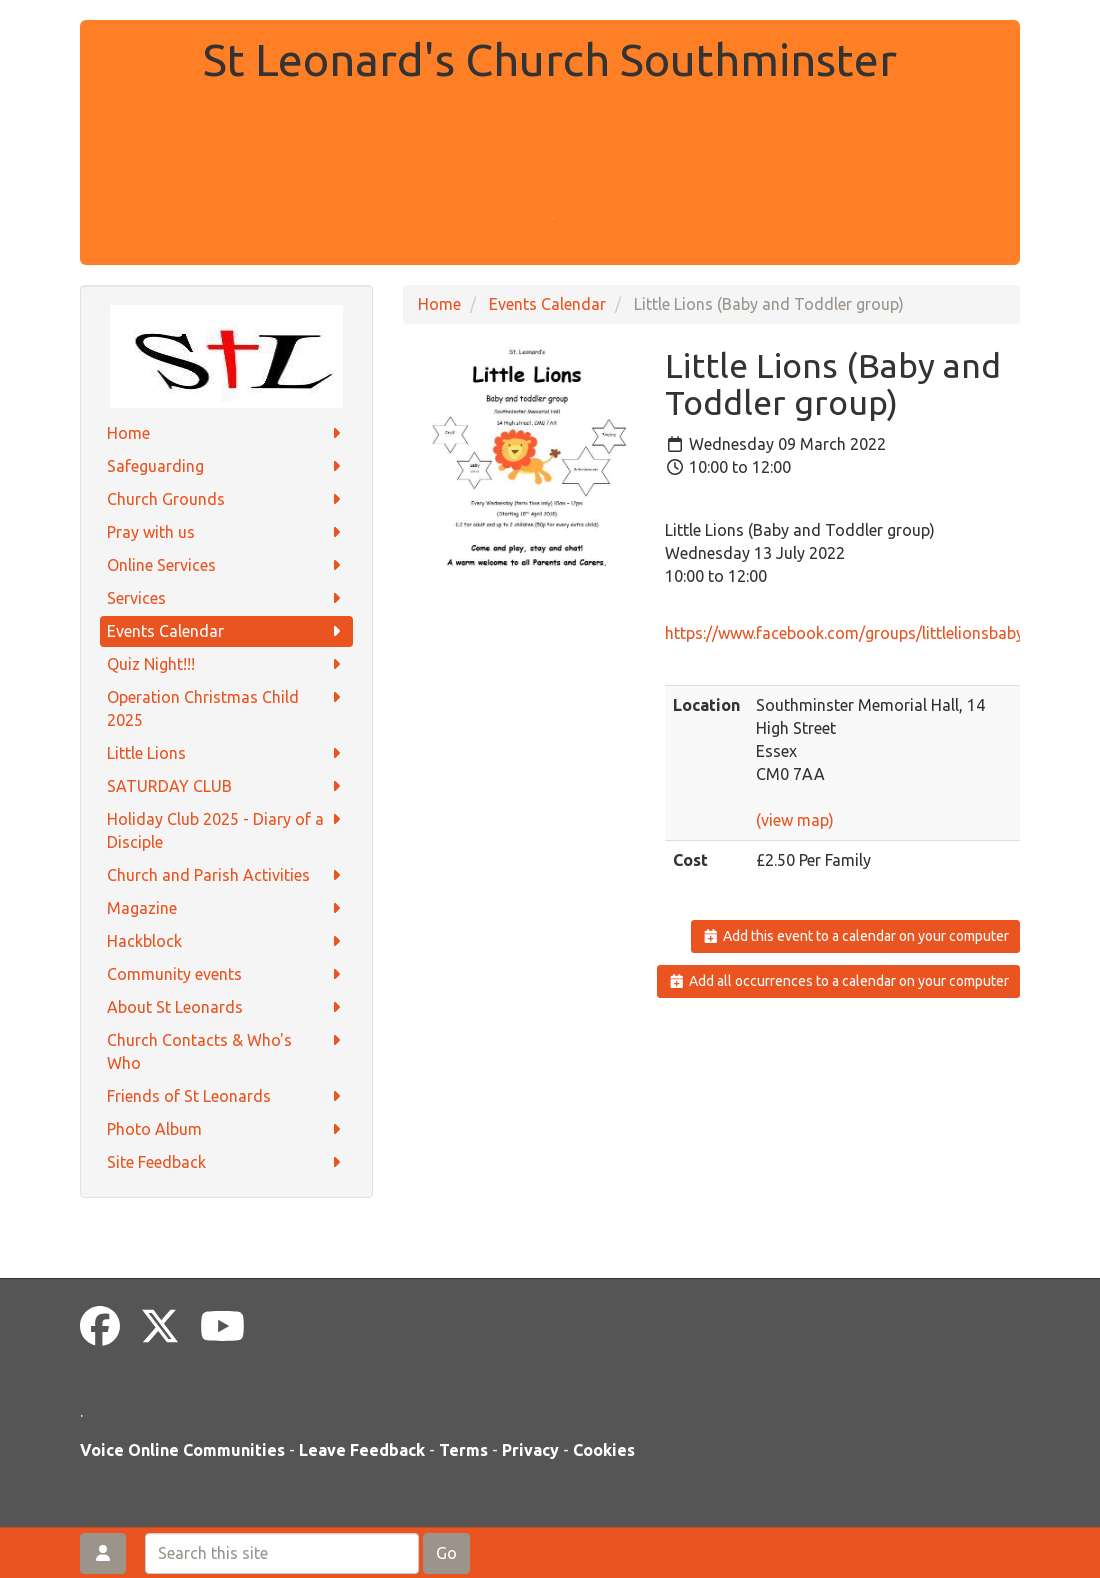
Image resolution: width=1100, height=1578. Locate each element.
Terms (463, 1450)
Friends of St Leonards (226, 1096)
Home (226, 433)
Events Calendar (226, 631)
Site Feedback (226, 1162)
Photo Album (226, 1129)
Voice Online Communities (182, 1450)
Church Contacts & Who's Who (226, 1050)
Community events (226, 974)
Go (446, 1553)
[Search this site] (282, 1553)
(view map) (795, 820)
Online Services (226, 565)
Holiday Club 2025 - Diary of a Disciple (226, 829)
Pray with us (226, 532)
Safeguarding (226, 466)
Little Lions (226, 753)
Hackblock (226, 941)
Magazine (226, 908)
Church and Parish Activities (226, 875)
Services (226, 598)
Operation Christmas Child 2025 (226, 707)
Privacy (530, 1450)
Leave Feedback (362, 1450)
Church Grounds (226, 499)
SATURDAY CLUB (226, 786)
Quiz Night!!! (226, 664)
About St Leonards (226, 1007)
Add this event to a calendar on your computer (855, 936)
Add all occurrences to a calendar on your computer (838, 981)
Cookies (604, 1450)
